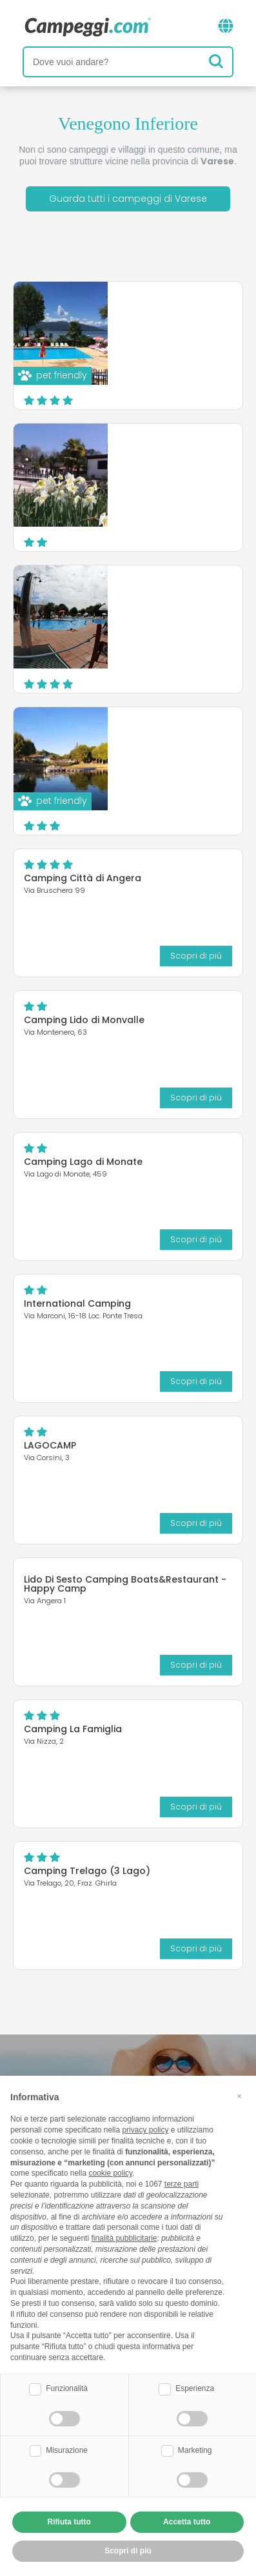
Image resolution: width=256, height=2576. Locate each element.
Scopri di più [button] (128, 2550)
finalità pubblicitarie (124, 2238)
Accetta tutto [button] (186, 2521)
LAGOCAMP (50, 1445)
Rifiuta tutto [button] (69, 2521)
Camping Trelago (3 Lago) (87, 1870)
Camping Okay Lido (161, 594)
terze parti (181, 2184)
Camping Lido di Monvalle (84, 1019)
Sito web (204, 388)
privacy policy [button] (145, 2129)
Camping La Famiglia (73, 1728)
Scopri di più (206, 362)
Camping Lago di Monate (83, 1161)
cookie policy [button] (110, 2173)
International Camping (77, 1303)
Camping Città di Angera (82, 878)
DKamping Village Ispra (170, 310)
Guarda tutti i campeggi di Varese (128, 198)
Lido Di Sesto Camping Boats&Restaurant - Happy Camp (125, 1584)
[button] (239, 2096)
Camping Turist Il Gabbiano (155, 457)
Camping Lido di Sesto (167, 736)
